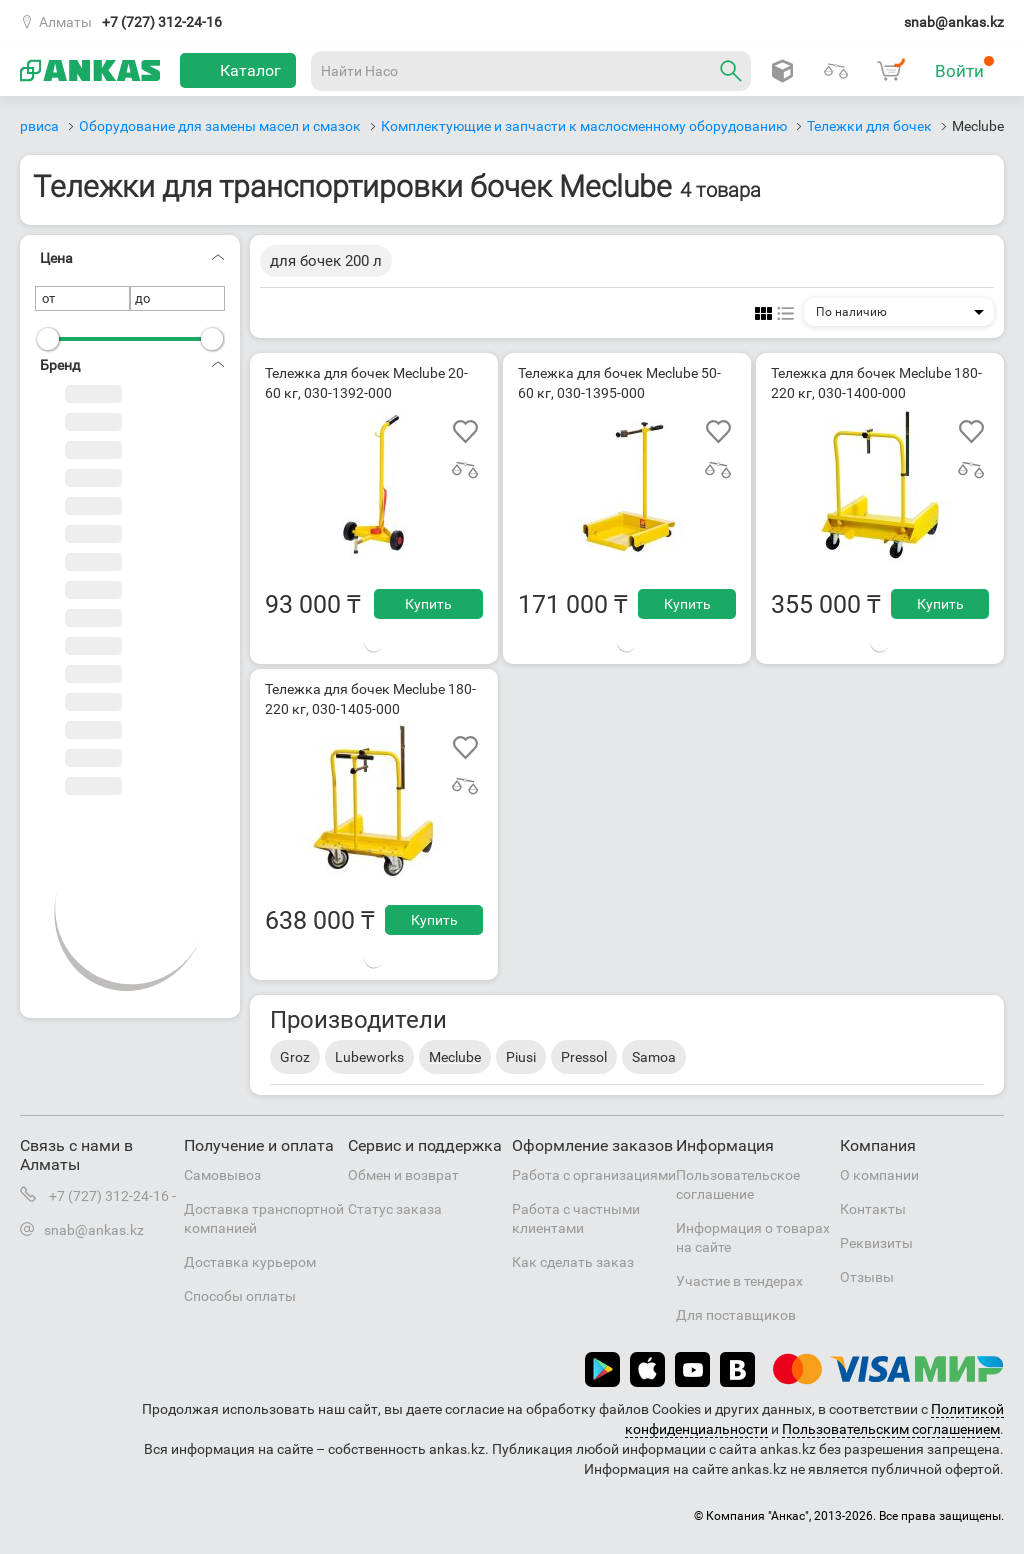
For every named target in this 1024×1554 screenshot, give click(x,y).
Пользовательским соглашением (891, 1429)
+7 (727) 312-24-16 (162, 22)
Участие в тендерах (739, 1281)
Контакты (873, 1209)
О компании (879, 1175)
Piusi (521, 1057)
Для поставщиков (736, 1315)
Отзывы (867, 1277)
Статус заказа (395, 1209)
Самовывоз (222, 1175)
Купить (428, 604)
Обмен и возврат (403, 1175)
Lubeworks (369, 1057)
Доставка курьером (250, 1262)
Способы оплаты (240, 1296)
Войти (965, 68)
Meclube (455, 1057)
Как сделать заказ (573, 1262)
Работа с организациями (594, 1175)
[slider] (48, 339)
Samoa (654, 1057)
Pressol (584, 1057)
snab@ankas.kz (954, 22)
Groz (295, 1057)
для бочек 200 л (326, 261)
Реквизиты (876, 1243)
